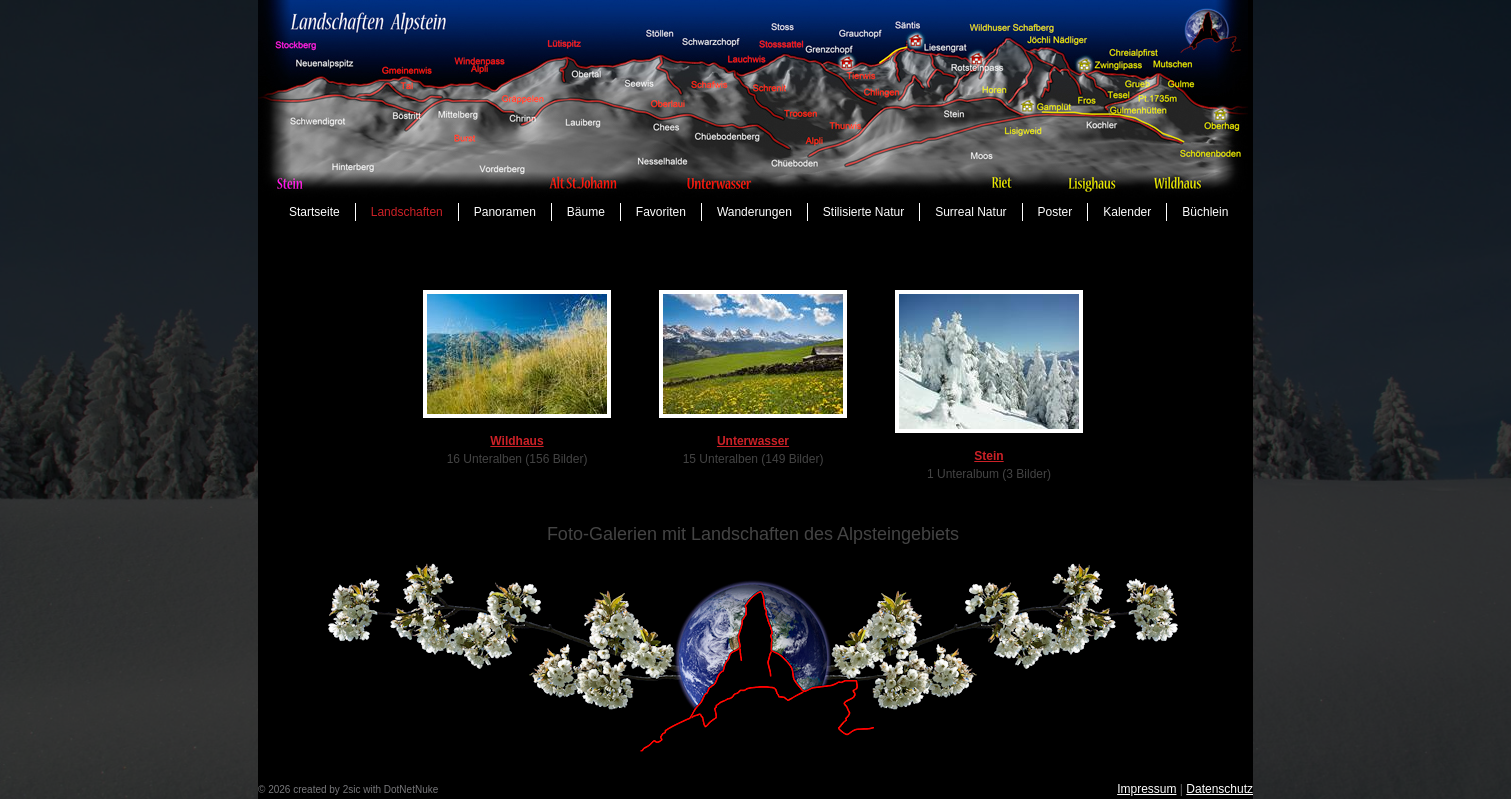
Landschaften (407, 212)
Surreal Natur (970, 212)
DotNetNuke (411, 789)
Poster (1055, 212)
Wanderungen (754, 212)
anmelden (463, 789)
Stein (988, 456)
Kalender (1127, 212)
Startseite (314, 212)
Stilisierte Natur (863, 212)
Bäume (586, 212)
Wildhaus (516, 441)
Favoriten (661, 212)
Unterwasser (753, 441)
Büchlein (1205, 212)
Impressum (1146, 789)
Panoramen (505, 212)
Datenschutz (1219, 789)
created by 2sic (326, 789)
